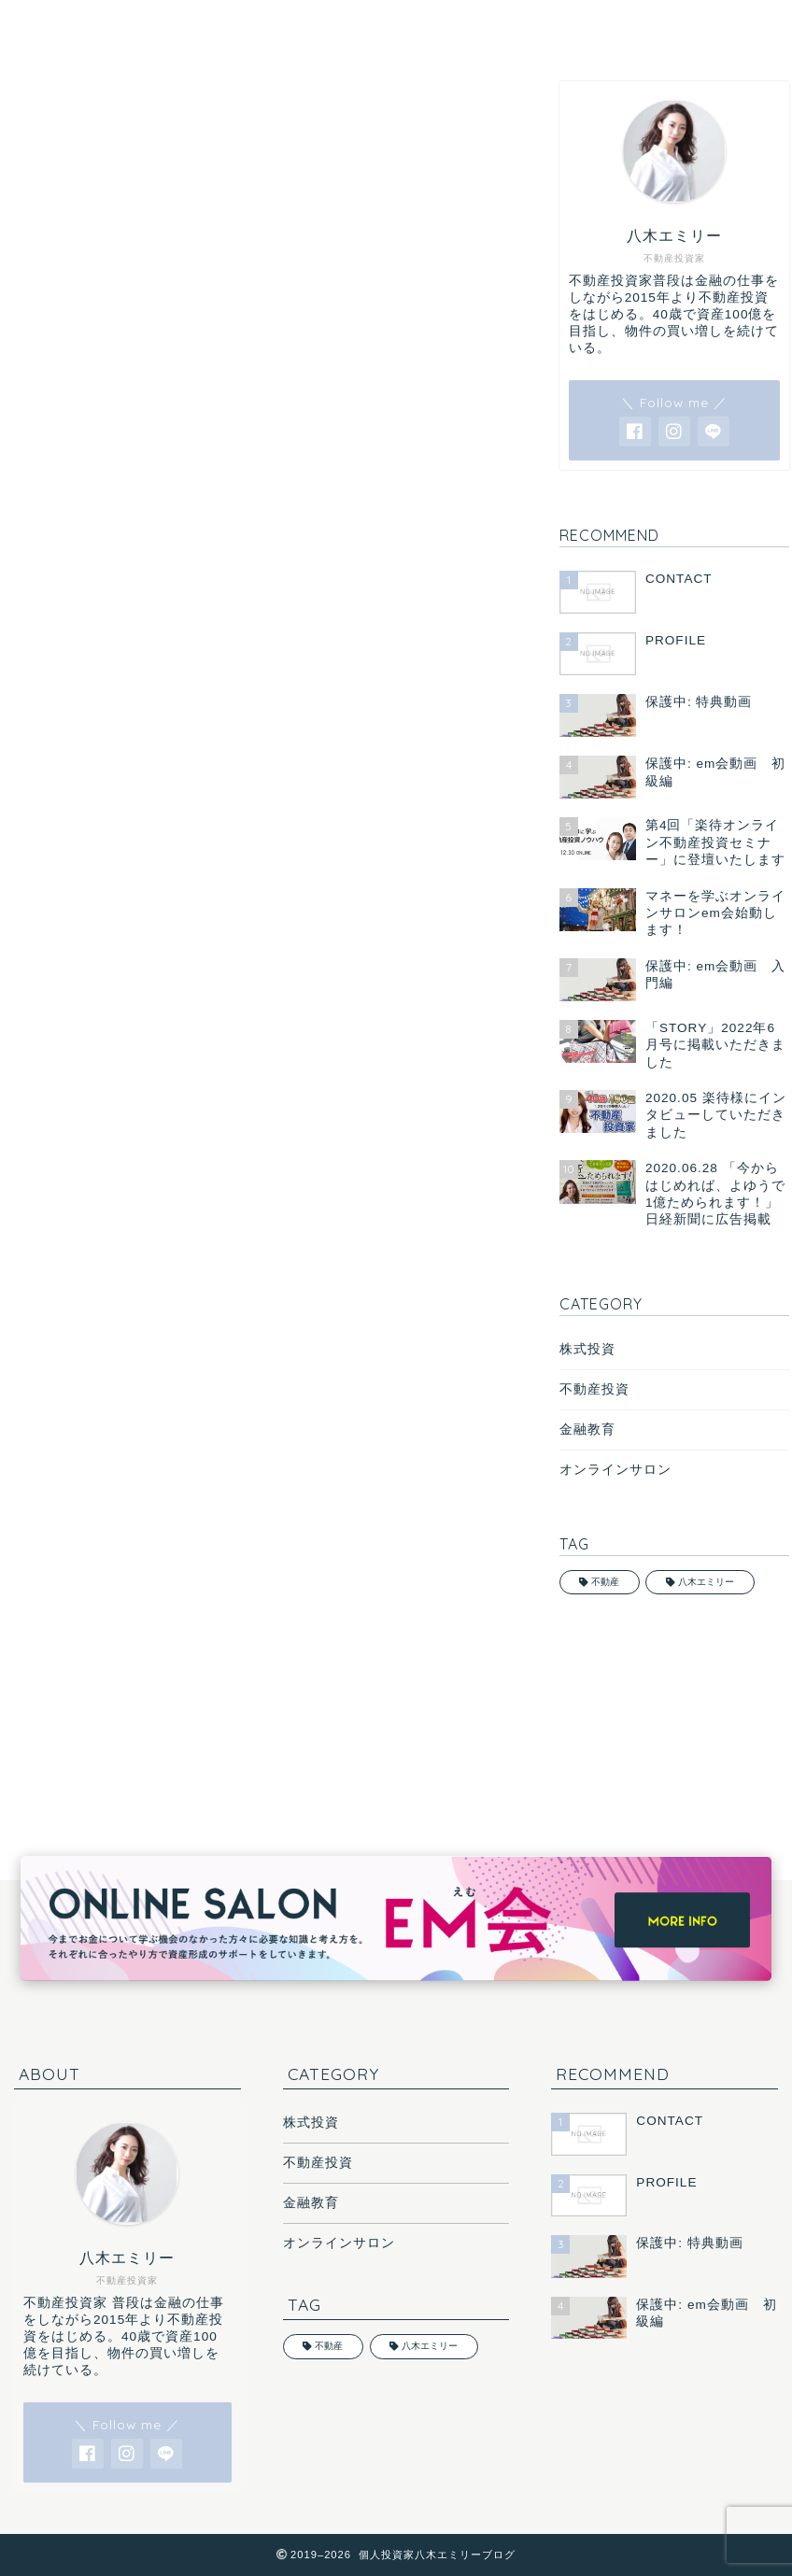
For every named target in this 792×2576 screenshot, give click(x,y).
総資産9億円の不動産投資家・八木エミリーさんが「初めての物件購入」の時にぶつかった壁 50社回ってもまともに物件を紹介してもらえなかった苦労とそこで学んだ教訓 (260, 838)
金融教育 (587, 1429)
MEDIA (35, 109)
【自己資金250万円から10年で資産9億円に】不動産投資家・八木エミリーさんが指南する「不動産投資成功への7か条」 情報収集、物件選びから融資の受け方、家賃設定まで (255, 732)
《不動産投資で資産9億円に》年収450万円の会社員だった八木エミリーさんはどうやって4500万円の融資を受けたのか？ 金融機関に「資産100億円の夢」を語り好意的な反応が (254, 945)
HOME (65, 25)
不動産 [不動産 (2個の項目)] (605, 1582)
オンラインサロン (615, 1470)
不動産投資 (594, 1389)
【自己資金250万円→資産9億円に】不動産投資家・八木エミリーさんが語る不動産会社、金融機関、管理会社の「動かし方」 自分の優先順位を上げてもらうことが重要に (258, 1051)
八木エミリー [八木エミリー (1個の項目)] (706, 1582)
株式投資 (587, 1349)
